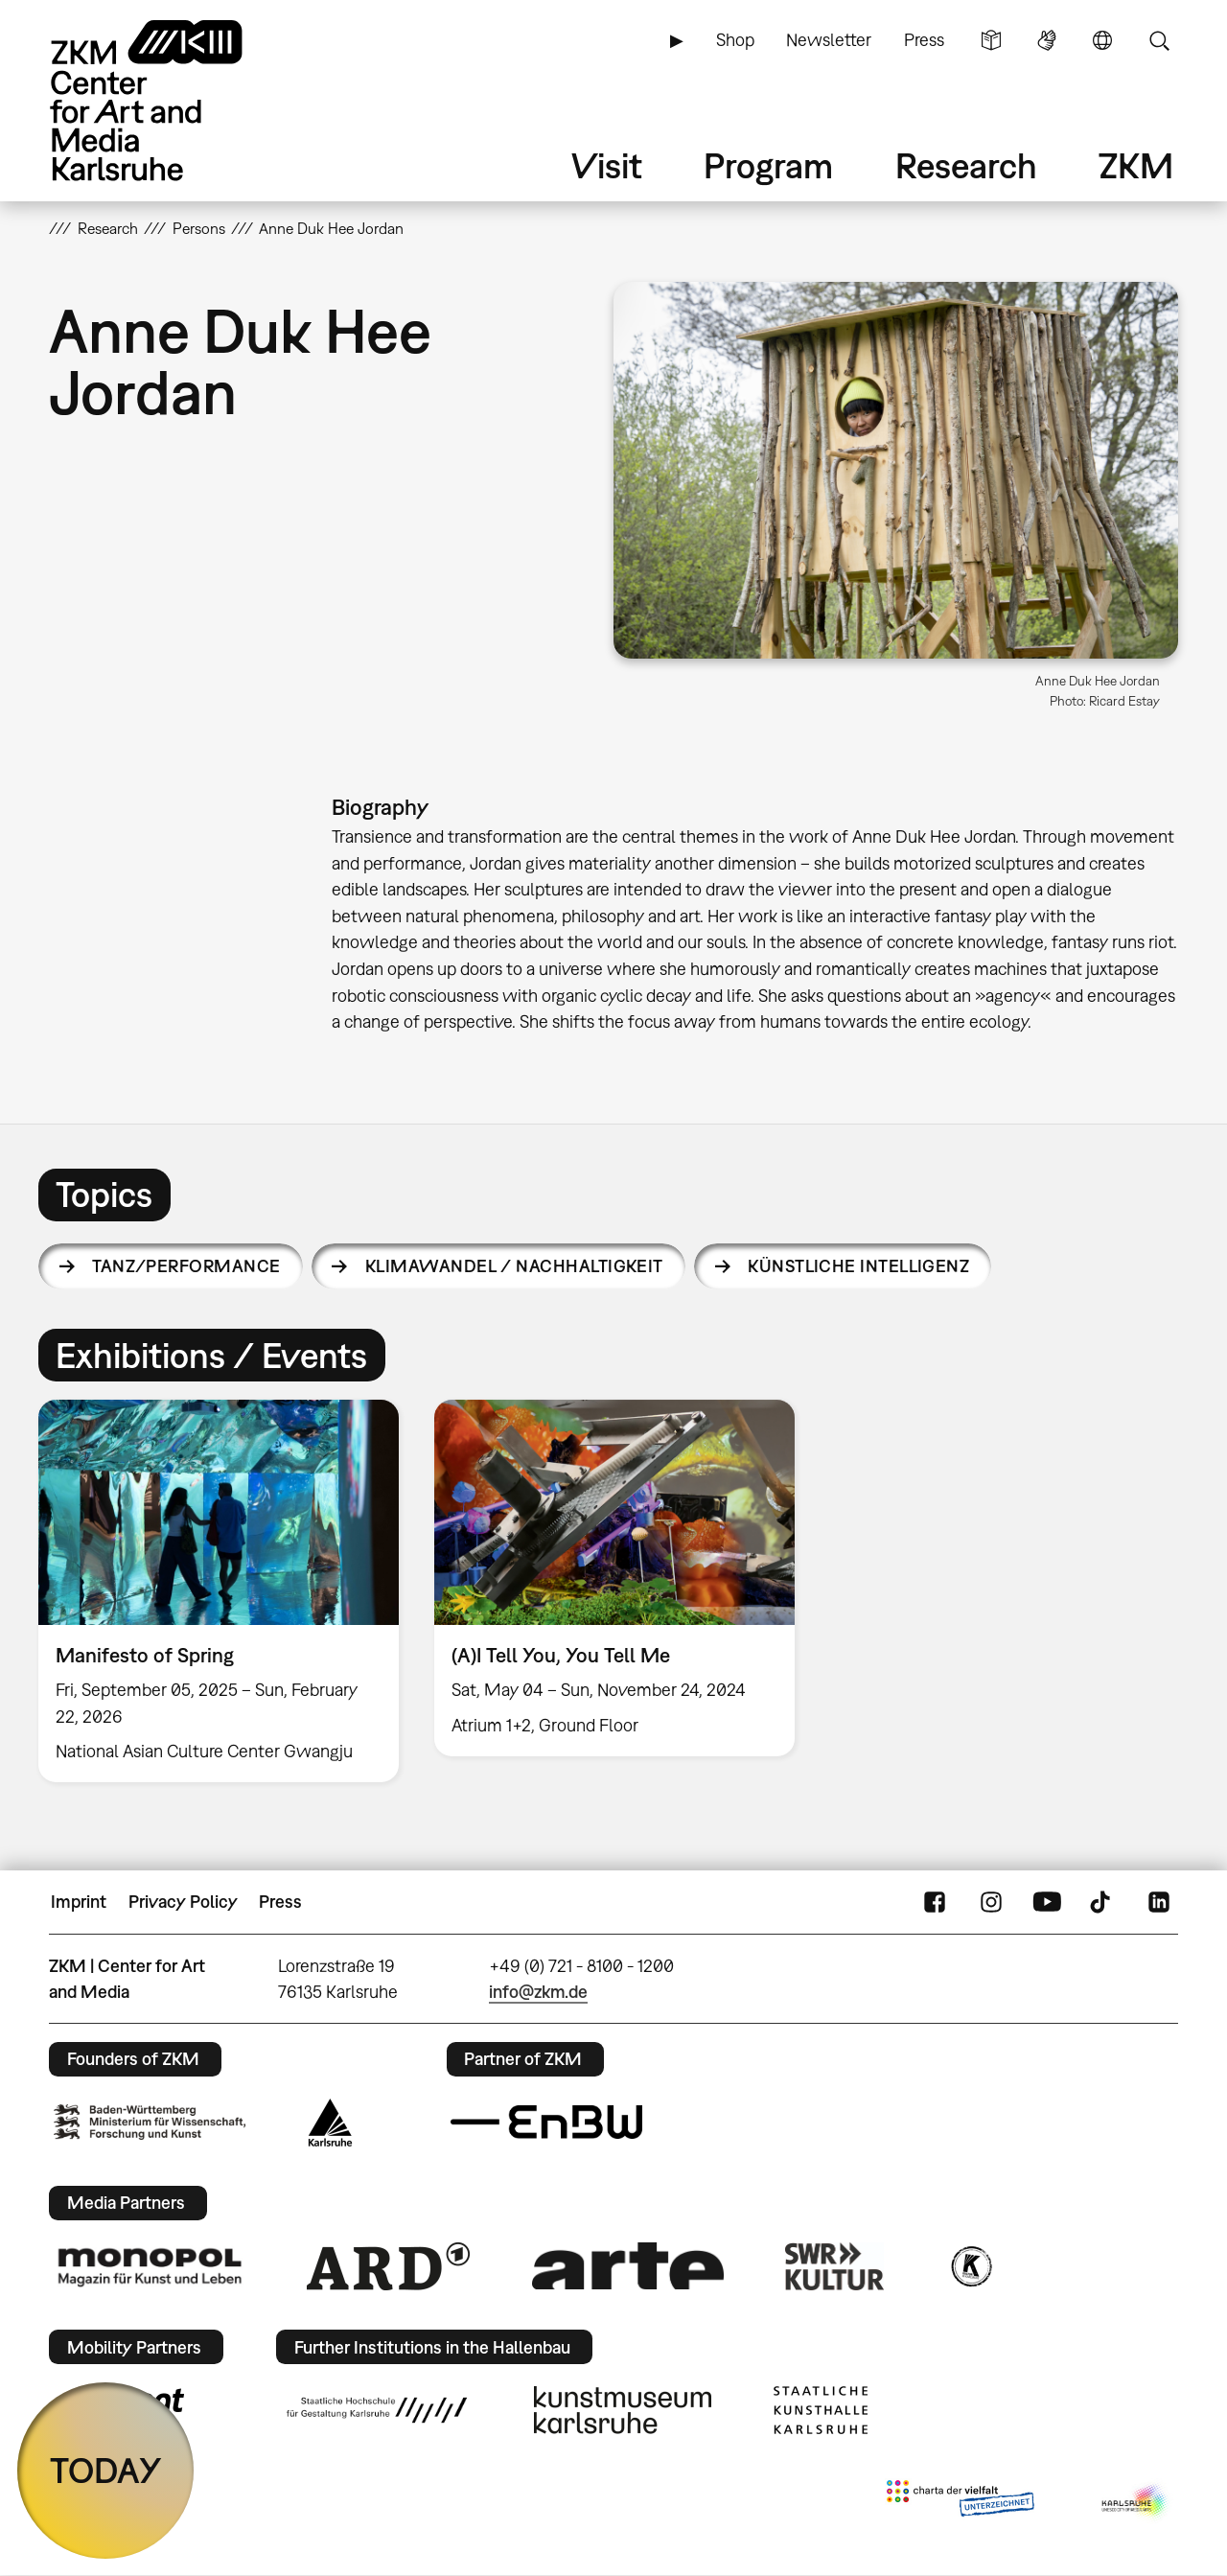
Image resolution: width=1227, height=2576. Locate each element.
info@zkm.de (538, 1992)
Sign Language (1047, 40)
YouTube (1047, 1902)
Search (1159, 40)
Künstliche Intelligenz (858, 1266)
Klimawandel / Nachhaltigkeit (514, 1266)
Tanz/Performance (186, 1266)
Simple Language (991, 40)
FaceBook (934, 1902)
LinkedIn (1159, 1902)
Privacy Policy (183, 1901)
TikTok (1102, 1902)
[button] (896, 470)
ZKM (1136, 165)
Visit (606, 165)
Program (768, 165)
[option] (219, 1591)
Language (1102, 40)
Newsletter (828, 40)
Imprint (78, 1901)
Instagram (991, 1902)
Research (966, 165)
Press (924, 40)
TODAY (106, 2470)
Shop (735, 40)
